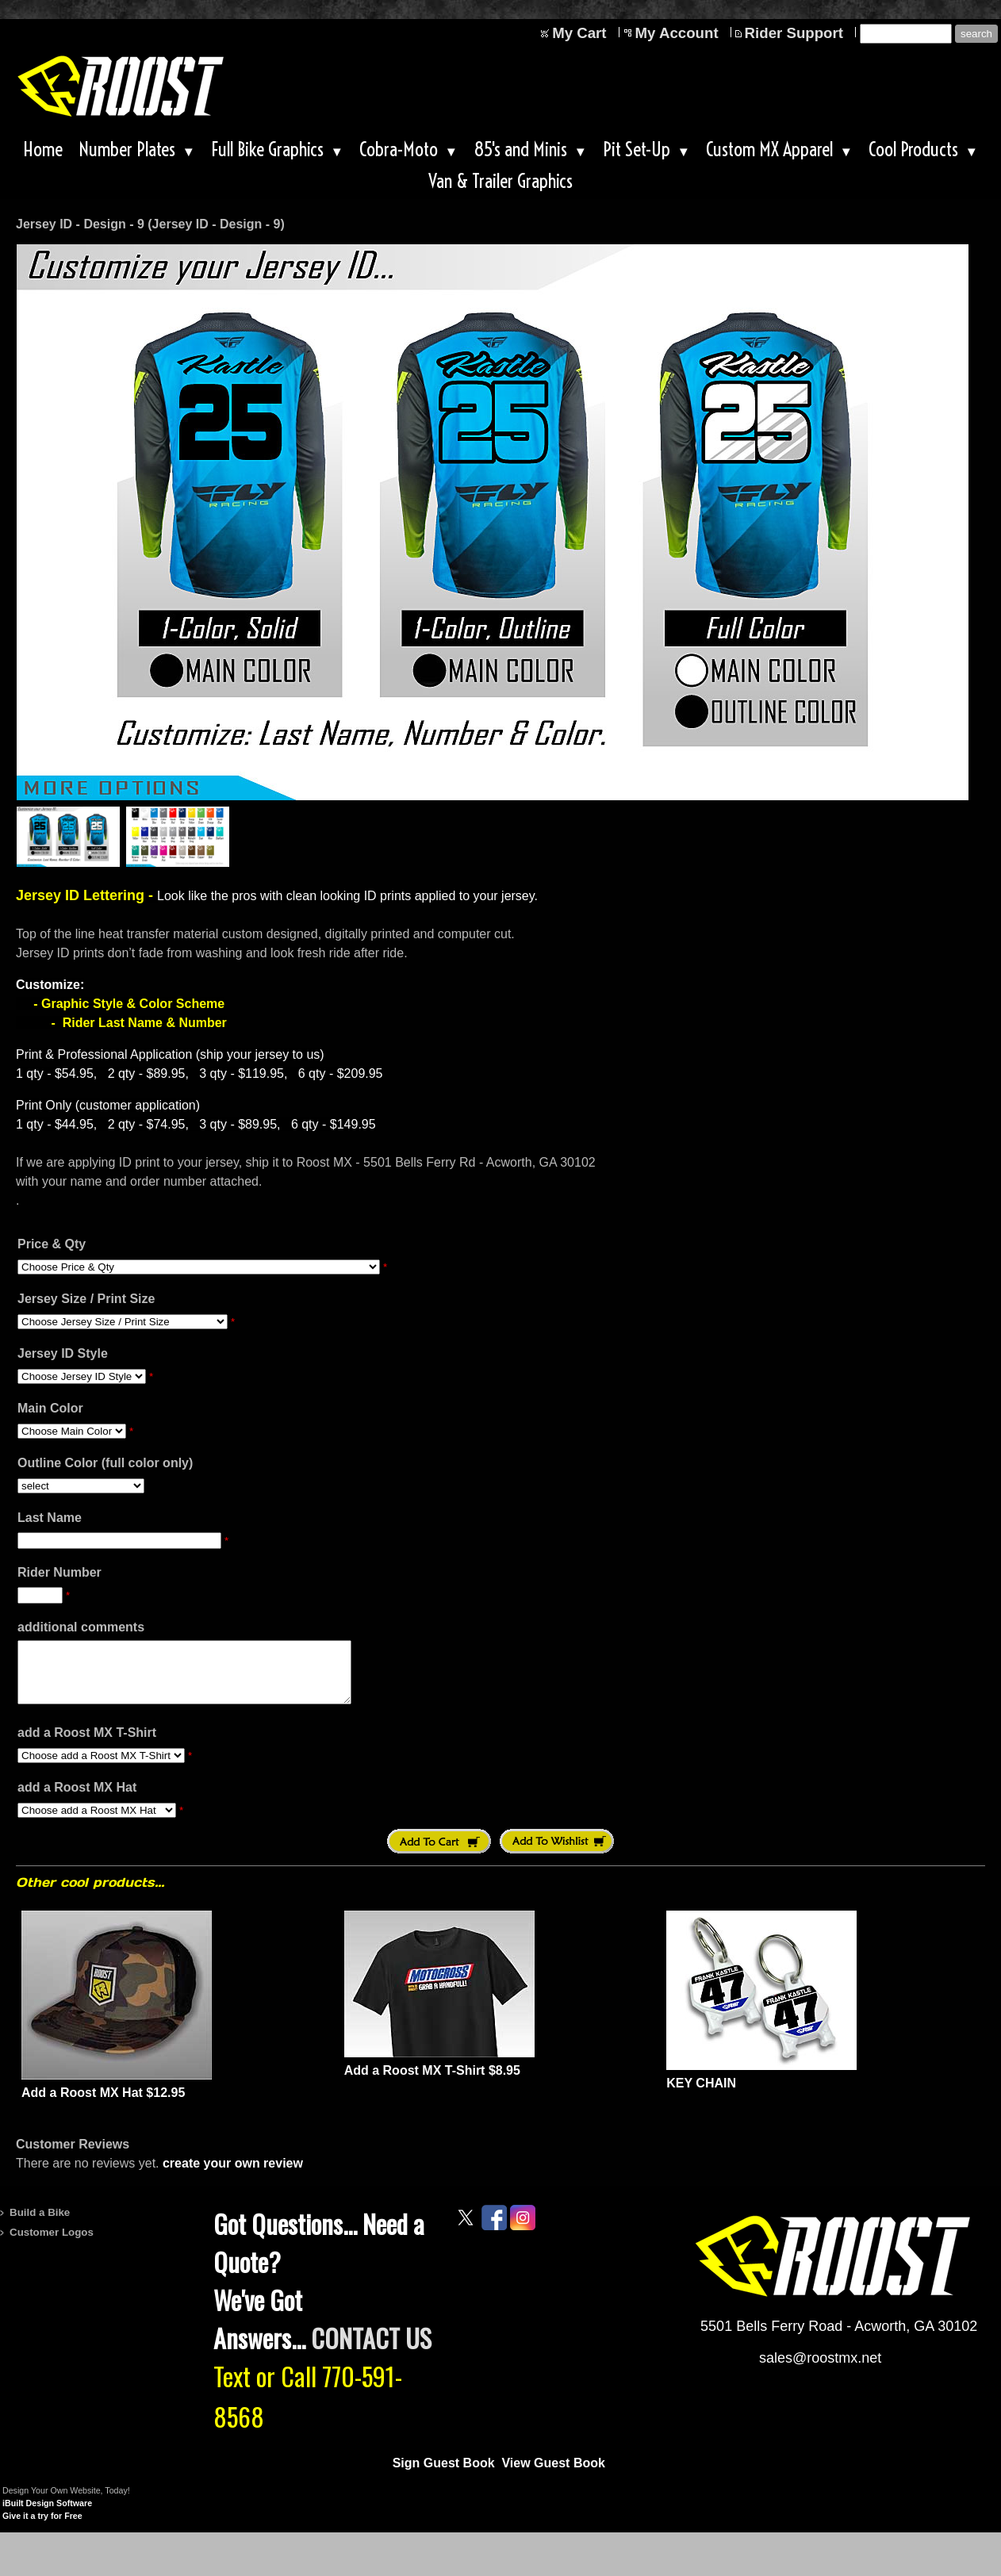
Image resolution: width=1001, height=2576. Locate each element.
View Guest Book (552, 2475)
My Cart (579, 33)
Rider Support (794, 33)
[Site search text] (906, 34)
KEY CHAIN (701, 2095)
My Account (677, 33)
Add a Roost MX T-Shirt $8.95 (432, 2082)
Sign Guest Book (444, 2475)
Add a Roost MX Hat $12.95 (103, 2104)
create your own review (233, 2175)
